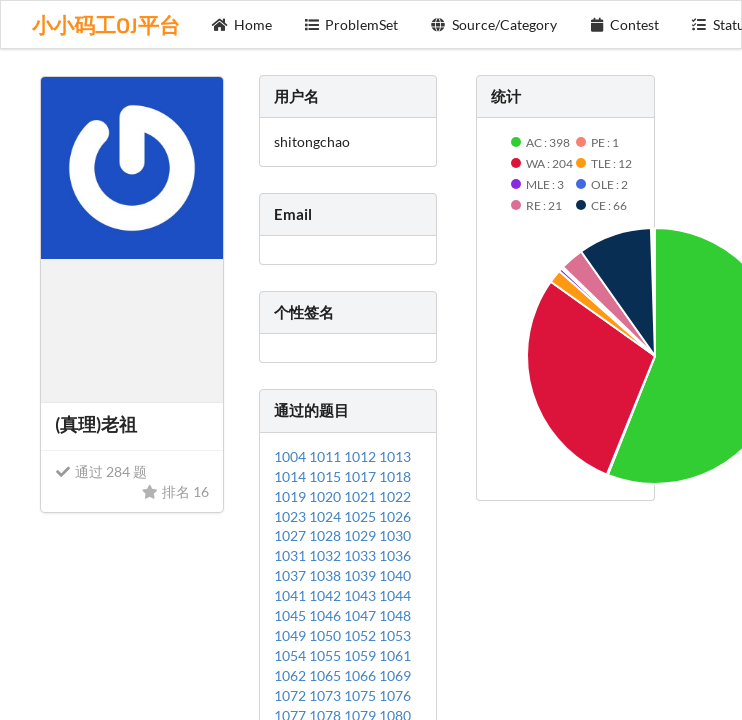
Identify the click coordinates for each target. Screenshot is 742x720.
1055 (326, 655)
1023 (291, 516)
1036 (395, 555)
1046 (326, 615)
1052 (361, 635)
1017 (361, 476)
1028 (326, 535)
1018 (395, 476)
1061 (395, 655)
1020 (326, 496)
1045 (291, 615)
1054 (291, 655)
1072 (291, 695)
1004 (291, 456)
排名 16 (175, 491)
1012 (361, 456)
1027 (291, 535)
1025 (361, 516)
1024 (326, 516)
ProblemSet (351, 24)
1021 (361, 496)
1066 (361, 675)
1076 (395, 695)
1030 (395, 535)
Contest (624, 24)
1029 (361, 535)
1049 (291, 635)
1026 (395, 516)
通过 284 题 (101, 471)
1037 (291, 575)
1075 (361, 695)
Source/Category (493, 24)
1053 (395, 635)
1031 (291, 555)
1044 (395, 595)
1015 (326, 476)
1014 (291, 476)
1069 (395, 675)
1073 (326, 695)
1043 (361, 595)
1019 (291, 496)
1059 (361, 655)
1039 (361, 575)
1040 (395, 575)
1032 (326, 555)
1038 (326, 575)
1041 (291, 595)
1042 (326, 595)
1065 (326, 675)
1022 (395, 496)
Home (242, 24)
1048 (395, 615)
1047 (361, 615)
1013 (395, 456)
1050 (326, 635)
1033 (361, 555)
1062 (291, 675)
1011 (326, 456)
